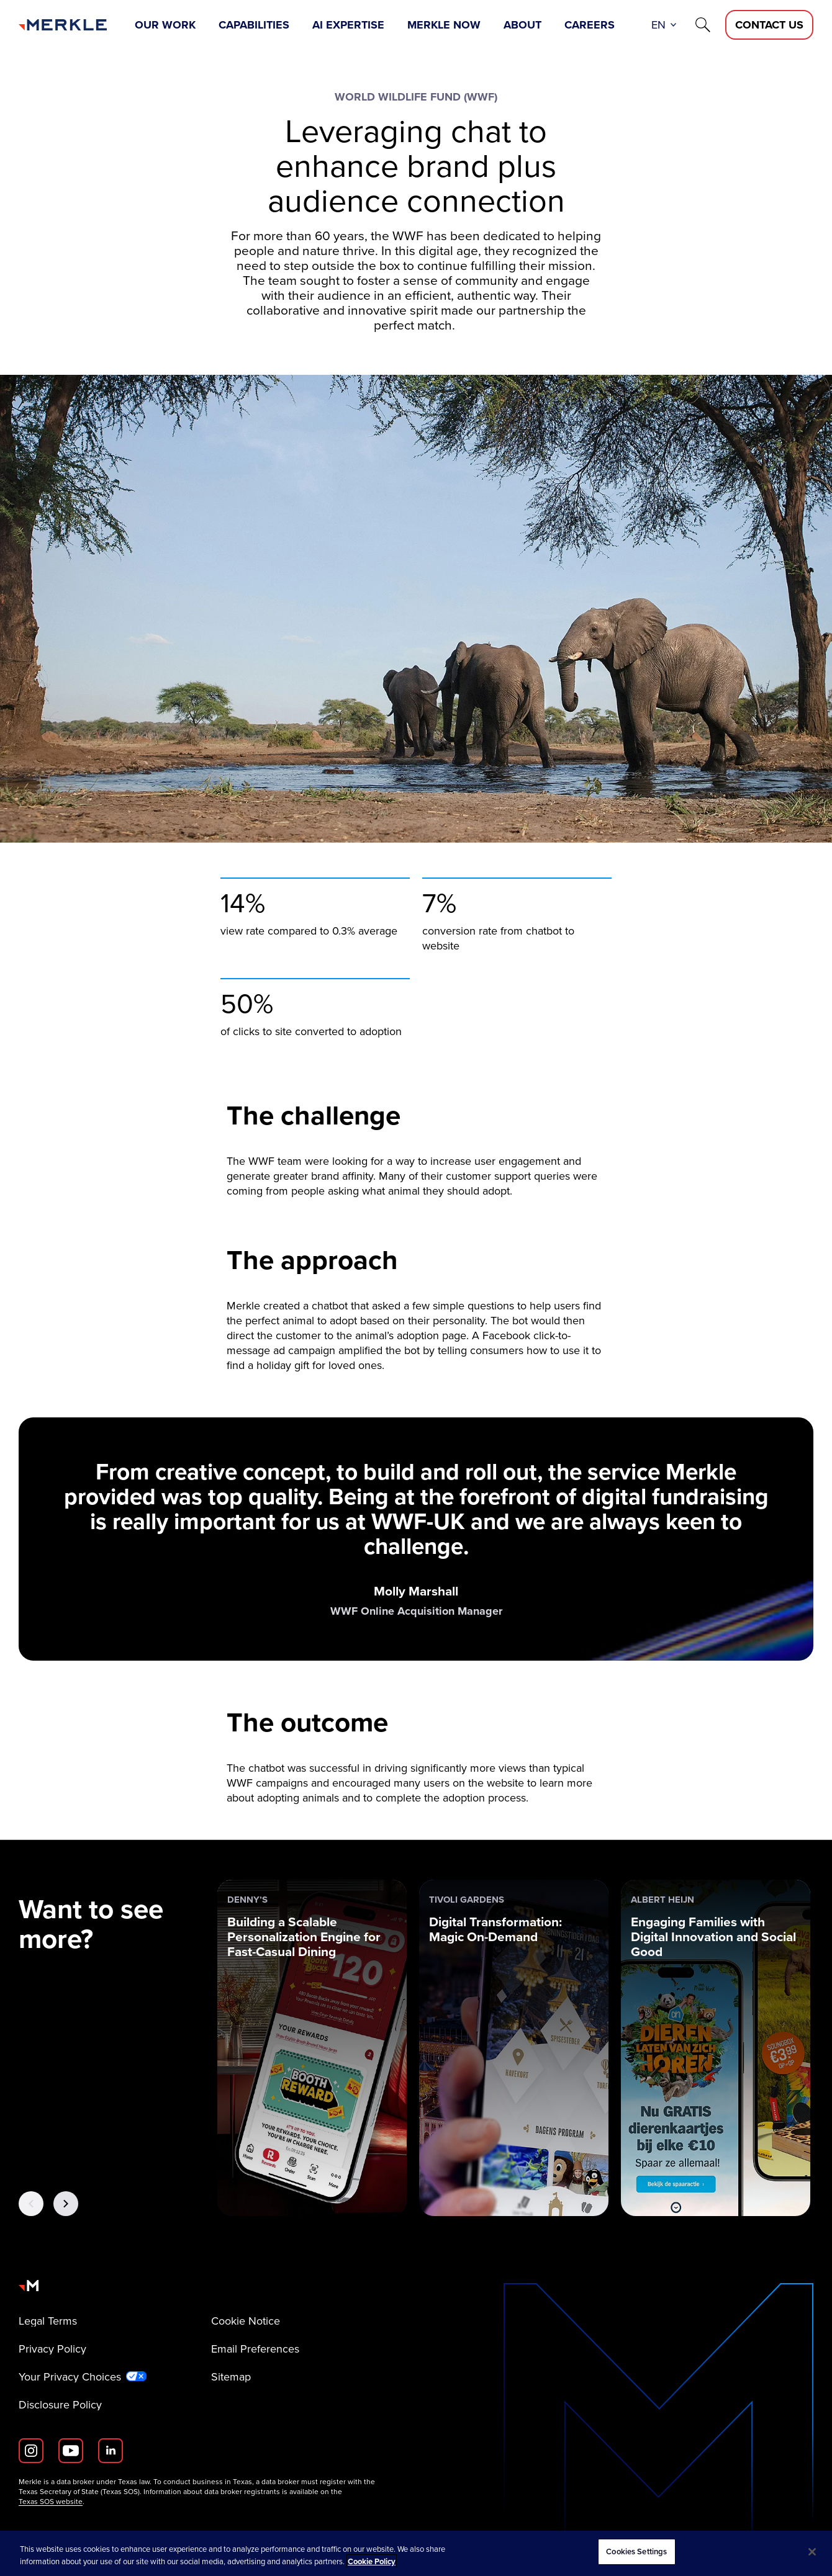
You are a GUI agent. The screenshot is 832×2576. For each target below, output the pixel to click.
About (522, 24)
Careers (589, 24)
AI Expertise (348, 24)
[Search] (702, 24)
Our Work (165, 24)
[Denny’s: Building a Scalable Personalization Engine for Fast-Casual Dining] (312, 2048)
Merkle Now (444, 24)
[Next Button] (65, 2203)
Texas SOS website (51, 2501)
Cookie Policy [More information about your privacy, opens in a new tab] (372, 2561)
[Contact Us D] (769, 25)
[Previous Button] (31, 2203)
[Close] (812, 2551)
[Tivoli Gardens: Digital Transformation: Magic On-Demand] (513, 2048)
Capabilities (254, 24)
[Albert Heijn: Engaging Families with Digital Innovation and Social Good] (715, 2048)
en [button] (658, 25)
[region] (416, 2553)
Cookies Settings (636, 2551)
